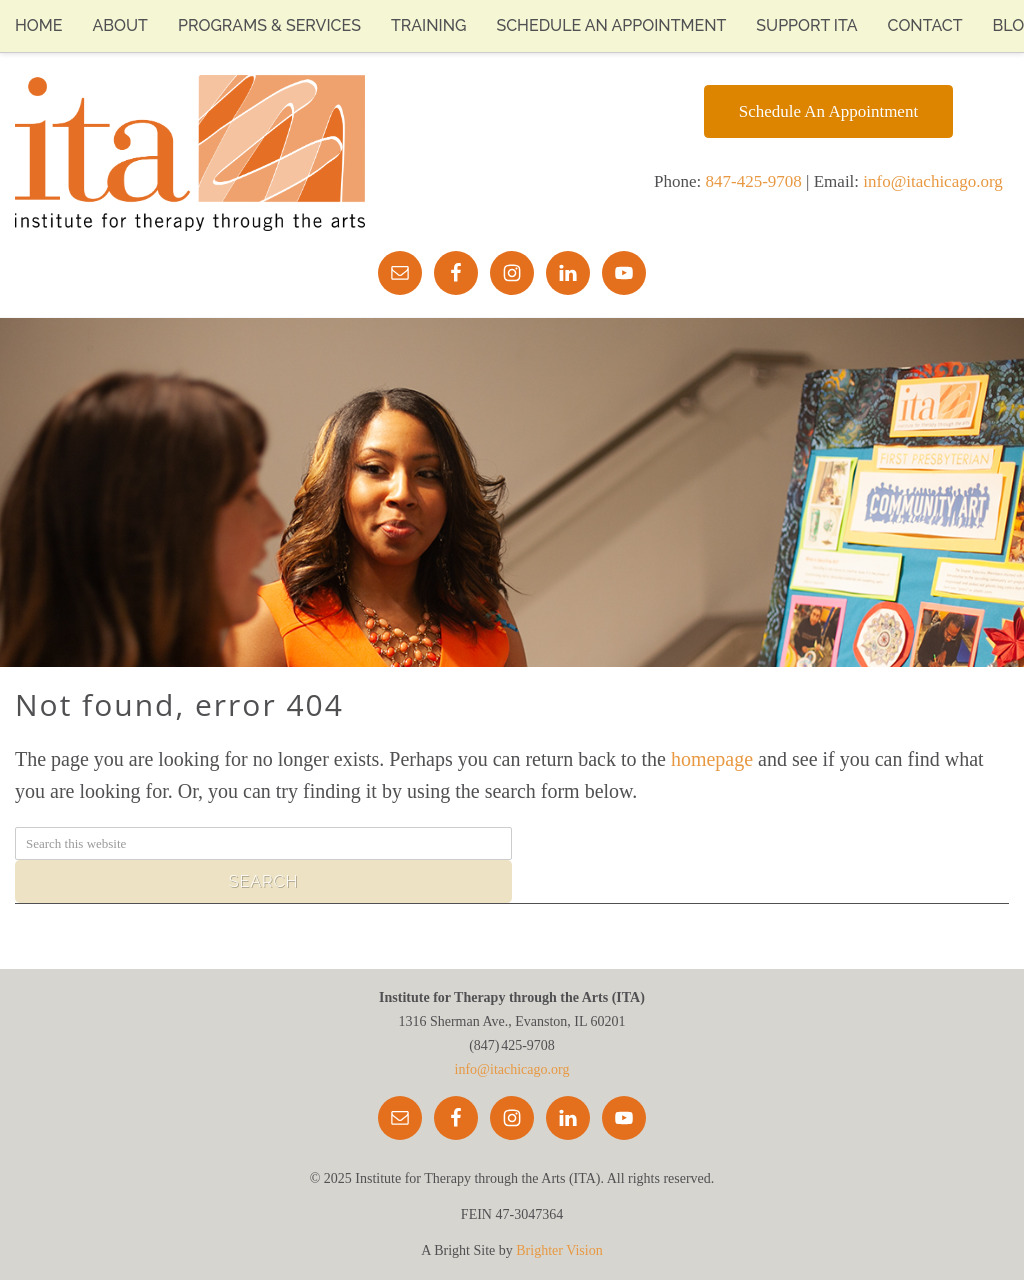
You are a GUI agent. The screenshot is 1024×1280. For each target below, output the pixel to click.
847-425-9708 (754, 181)
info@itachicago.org (933, 181)
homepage (712, 759)
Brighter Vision (559, 1250)
